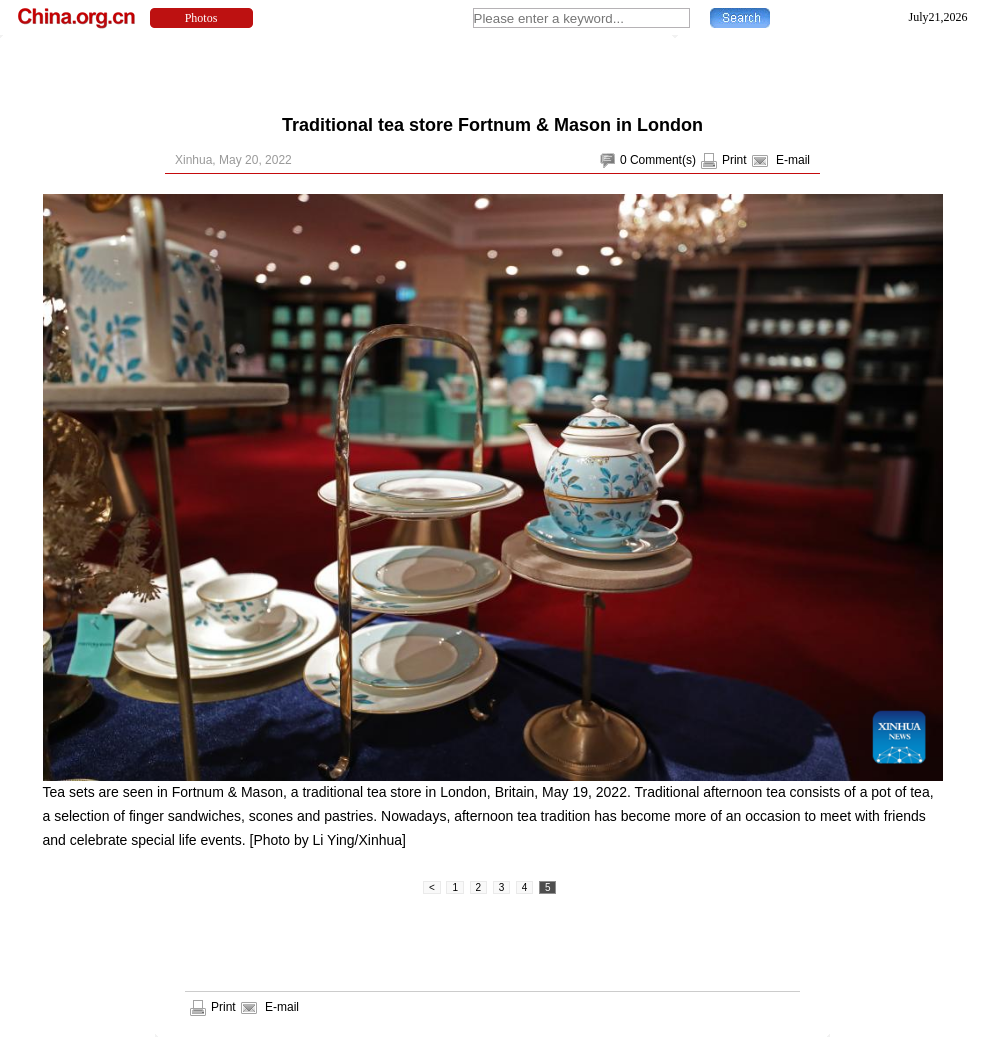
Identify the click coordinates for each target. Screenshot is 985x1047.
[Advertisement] (493, 70)
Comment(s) (663, 160)
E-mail (793, 160)
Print (734, 160)
